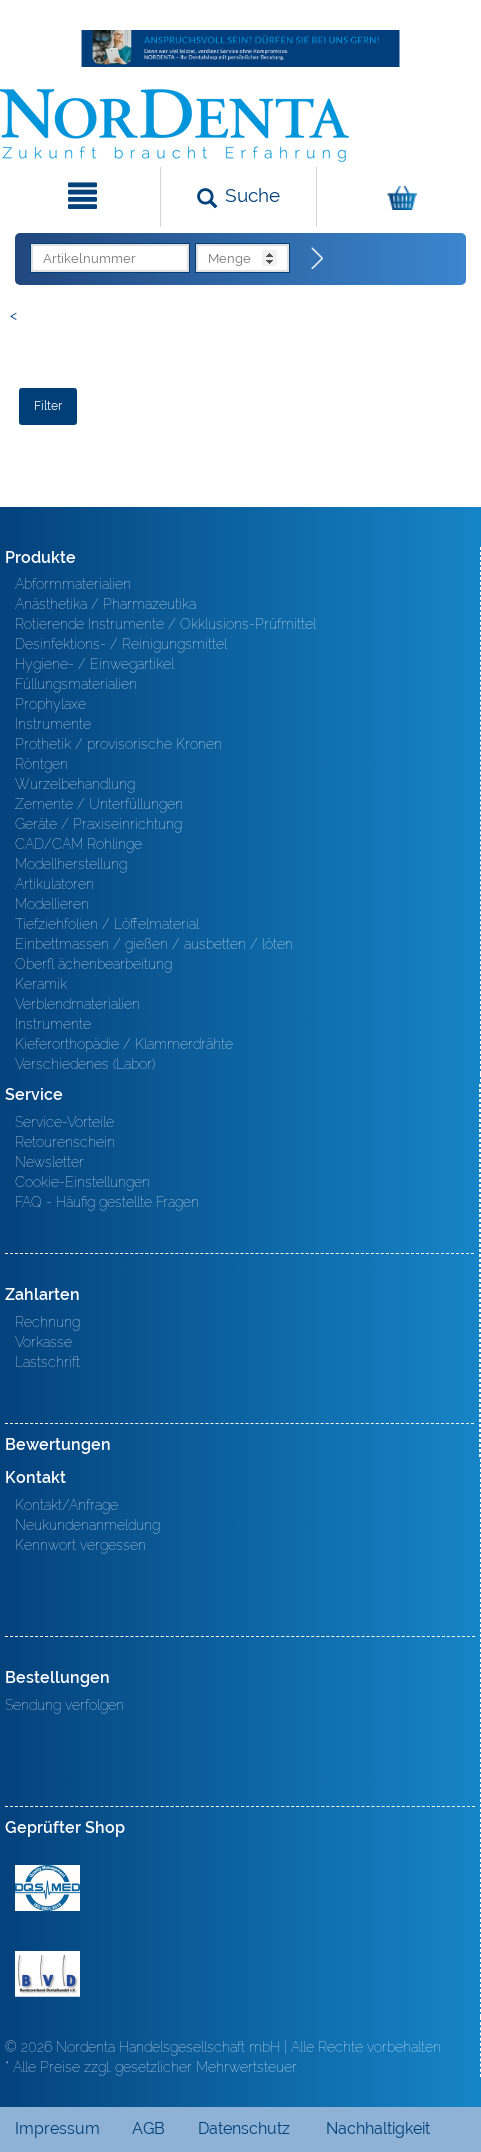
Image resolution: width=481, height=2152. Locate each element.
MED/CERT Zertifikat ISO (47, 1888)
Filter (48, 406)
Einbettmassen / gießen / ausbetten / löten (154, 944)
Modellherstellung (71, 864)
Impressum (57, 2128)
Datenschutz (244, 2128)
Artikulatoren (54, 884)
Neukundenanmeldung (87, 1525)
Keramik (41, 984)
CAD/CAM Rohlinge (78, 844)
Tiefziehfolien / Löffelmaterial (107, 924)
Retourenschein (65, 1142)
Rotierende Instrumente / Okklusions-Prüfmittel (165, 624)
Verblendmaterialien (77, 1004)
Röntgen (41, 764)
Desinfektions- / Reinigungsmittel (121, 644)
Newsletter (49, 1162)
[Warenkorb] (396, 197)
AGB (148, 2128)
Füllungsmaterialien (76, 684)
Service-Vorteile (64, 1122)
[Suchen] (238, 197)
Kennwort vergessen (80, 1545)
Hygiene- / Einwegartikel (94, 664)
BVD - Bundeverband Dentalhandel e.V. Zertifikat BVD (47, 1974)
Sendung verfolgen (64, 1705)
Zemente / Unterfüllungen (99, 804)
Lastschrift (47, 1362)
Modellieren (52, 904)
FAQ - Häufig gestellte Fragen (107, 1202)
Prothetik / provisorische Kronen (118, 744)
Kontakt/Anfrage (66, 1505)
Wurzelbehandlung (75, 784)
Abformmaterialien (73, 584)
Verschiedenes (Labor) (85, 1064)
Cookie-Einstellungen (82, 1182)
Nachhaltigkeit (378, 2128)
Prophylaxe (50, 704)
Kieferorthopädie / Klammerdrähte (124, 1044)
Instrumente (53, 724)
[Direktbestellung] (318, 259)
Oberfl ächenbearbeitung (93, 964)
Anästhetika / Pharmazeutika (105, 604)
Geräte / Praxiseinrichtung (98, 824)
